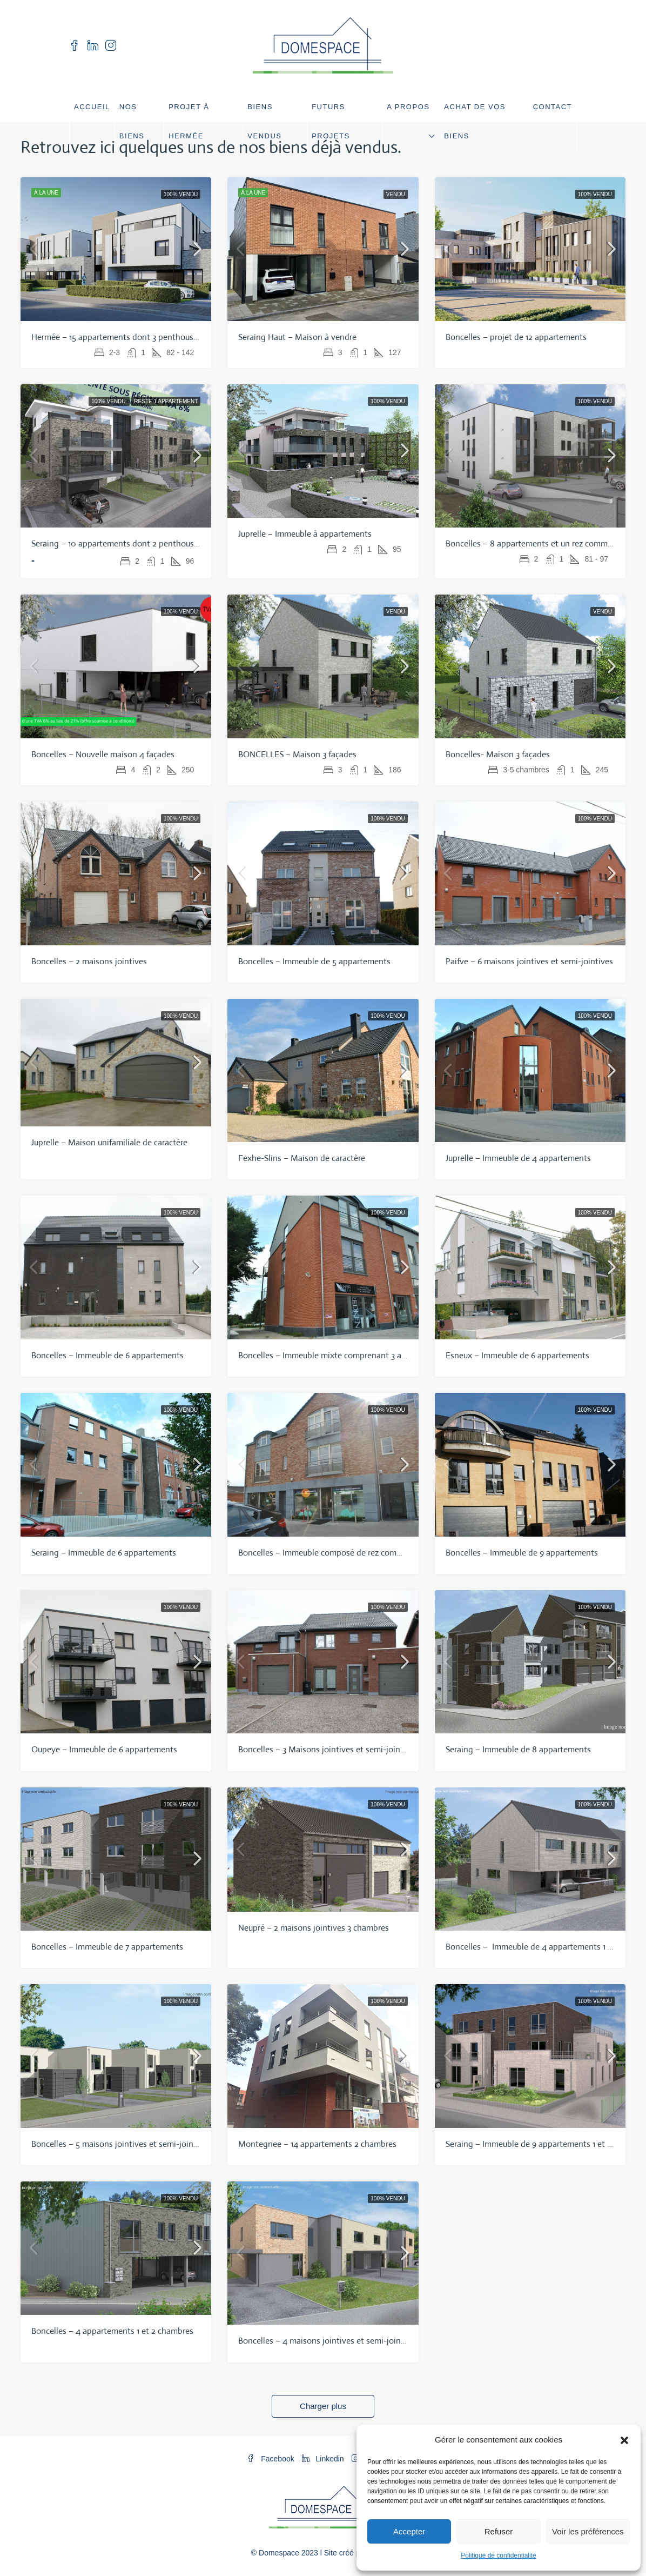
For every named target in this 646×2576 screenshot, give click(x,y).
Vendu (395, 194)
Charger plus (323, 2406)
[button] (624, 2439)
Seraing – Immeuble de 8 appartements (518, 1749)
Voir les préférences (588, 2531)
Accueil (92, 107)
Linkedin (324, 2458)
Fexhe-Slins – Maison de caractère (301, 1158)
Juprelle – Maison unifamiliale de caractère (109, 1142)
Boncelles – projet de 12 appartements (516, 337)
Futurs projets (330, 121)
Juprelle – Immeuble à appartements (305, 533)
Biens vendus (264, 121)
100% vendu (181, 194)
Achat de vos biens (475, 121)
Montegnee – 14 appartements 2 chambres (317, 2144)
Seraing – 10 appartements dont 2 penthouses (116, 543)
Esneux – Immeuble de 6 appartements (517, 1355)
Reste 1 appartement (166, 401)
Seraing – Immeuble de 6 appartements (103, 1552)
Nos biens (132, 121)
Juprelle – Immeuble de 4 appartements (518, 1158)
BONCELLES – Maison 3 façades (297, 754)
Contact (552, 107)
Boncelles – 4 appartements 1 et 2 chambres (112, 2331)
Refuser (498, 2531)
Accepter (409, 2531)
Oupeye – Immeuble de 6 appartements (104, 1749)
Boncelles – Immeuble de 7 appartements (107, 1946)
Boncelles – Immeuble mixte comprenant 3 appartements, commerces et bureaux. (387, 1355)
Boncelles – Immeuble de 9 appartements (522, 1552)
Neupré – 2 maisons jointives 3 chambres (313, 1927)
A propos (408, 107)
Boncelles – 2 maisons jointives (89, 961)
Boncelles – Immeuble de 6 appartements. (108, 1355)
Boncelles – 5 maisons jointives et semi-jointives (122, 2144)
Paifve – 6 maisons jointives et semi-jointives (529, 961)
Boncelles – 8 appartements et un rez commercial (536, 543)
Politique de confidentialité (498, 2555)
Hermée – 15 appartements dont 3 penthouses (116, 337)
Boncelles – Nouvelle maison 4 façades (102, 754)
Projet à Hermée (189, 121)
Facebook (271, 2458)
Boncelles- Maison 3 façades (498, 754)
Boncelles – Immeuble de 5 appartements (314, 961)
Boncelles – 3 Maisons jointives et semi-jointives (329, 1749)
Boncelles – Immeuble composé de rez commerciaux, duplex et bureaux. (369, 1552)
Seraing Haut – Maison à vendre (297, 337)
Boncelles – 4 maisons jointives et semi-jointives (328, 2340)
